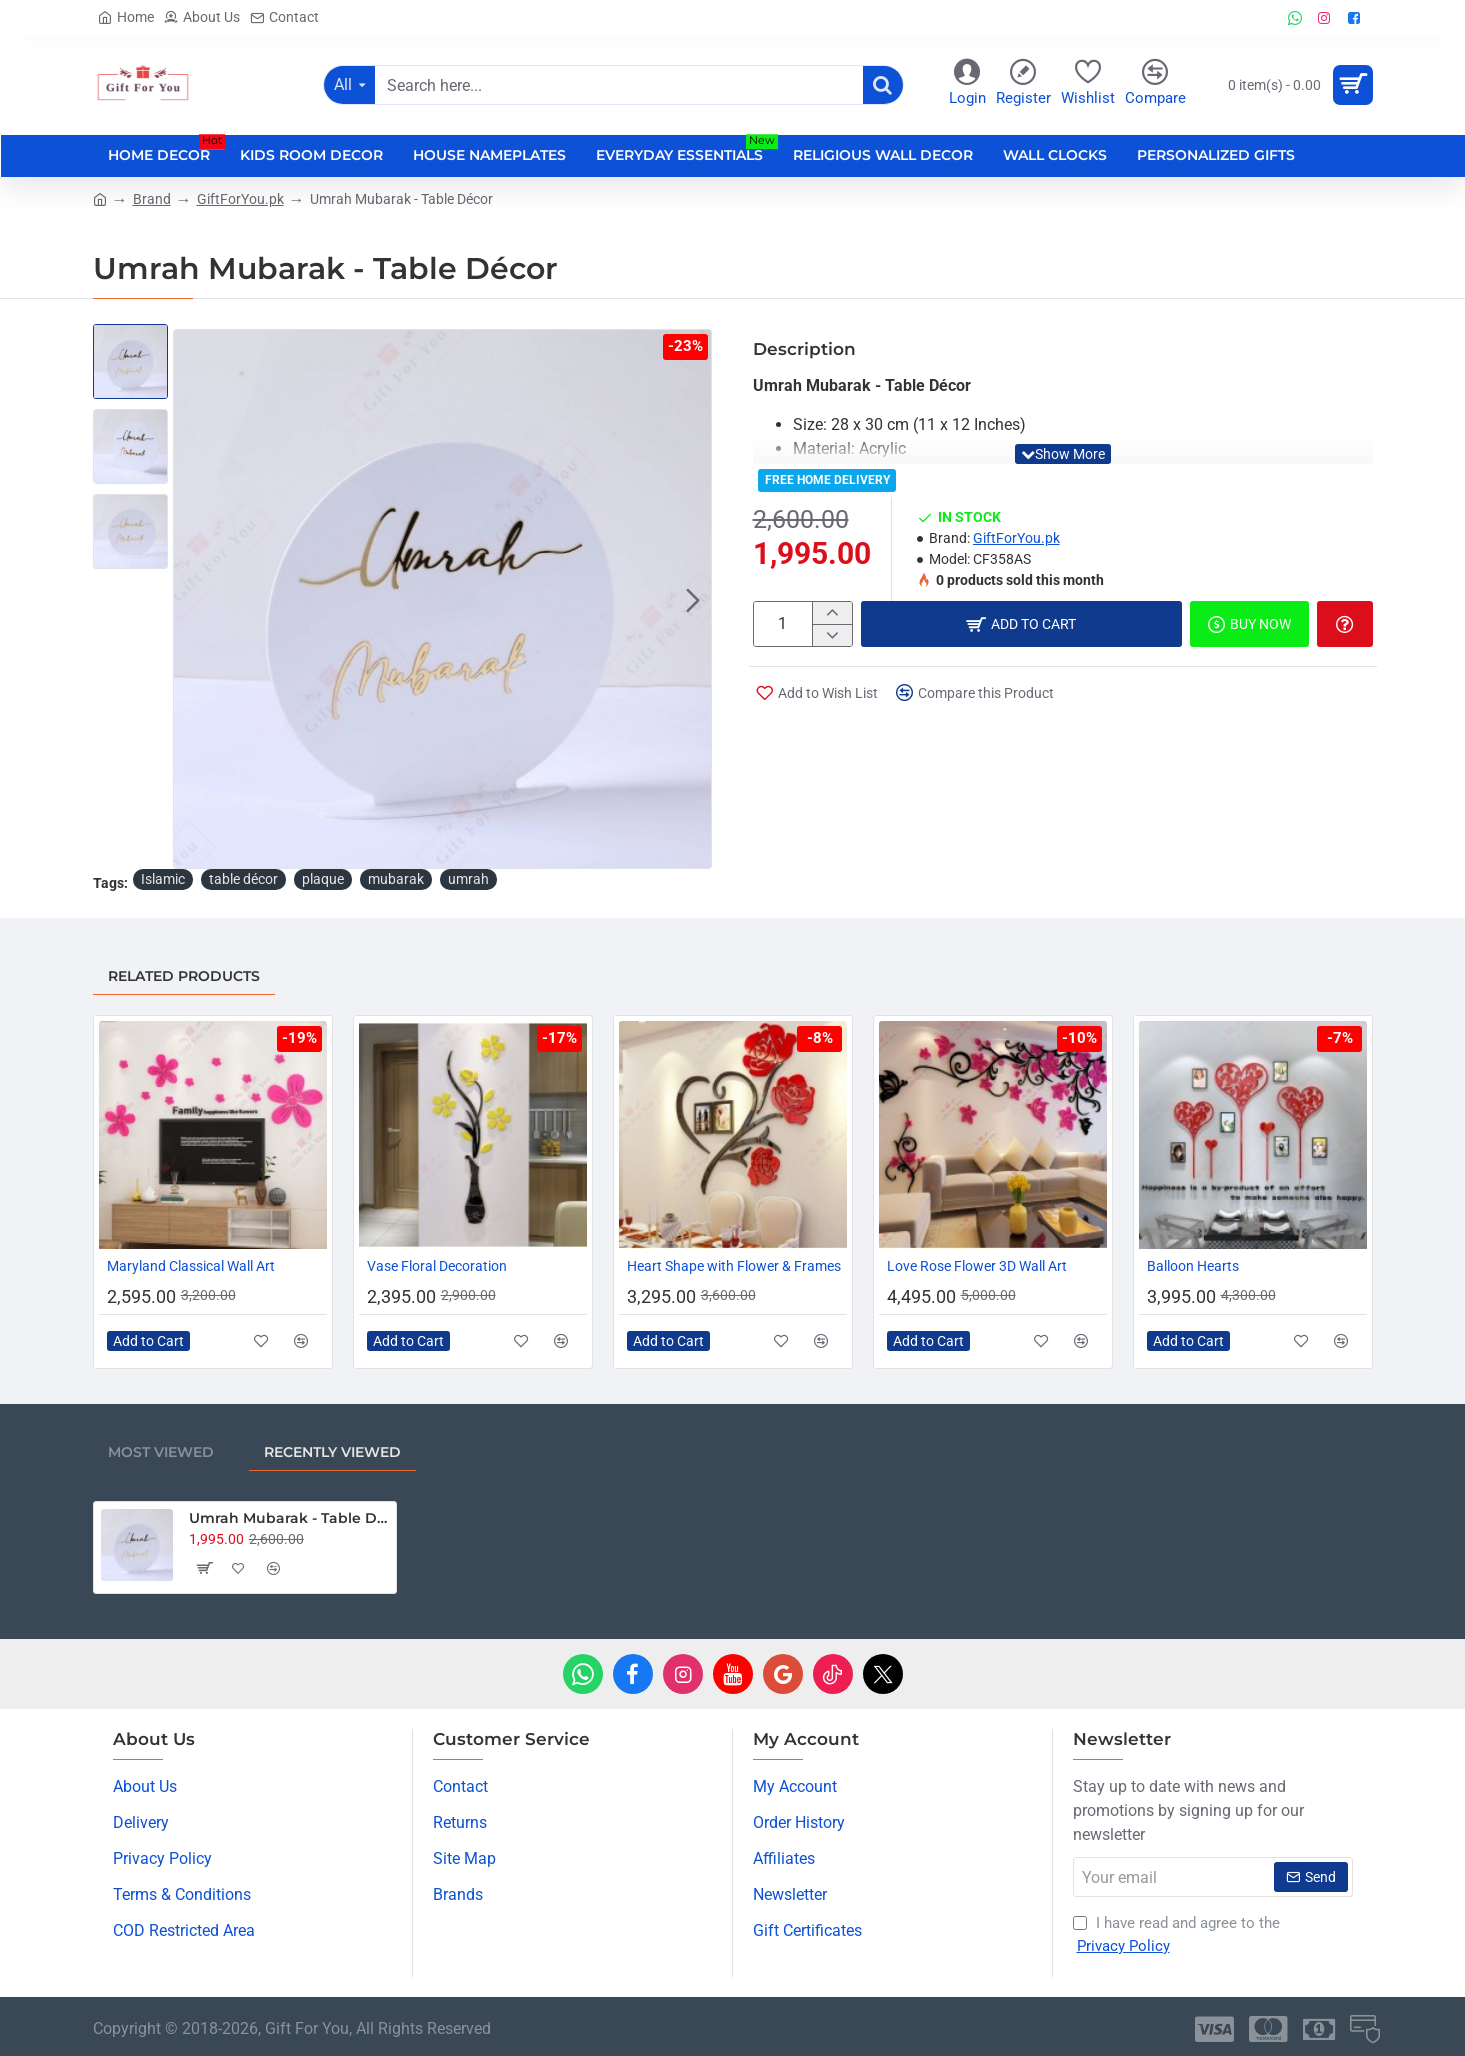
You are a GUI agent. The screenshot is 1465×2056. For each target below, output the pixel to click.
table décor (243, 879)
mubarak (396, 879)
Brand (152, 199)
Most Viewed (161, 1452)
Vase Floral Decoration (437, 1266)
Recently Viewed (332, 1452)
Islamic (163, 879)
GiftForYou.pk (240, 199)
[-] (831, 635)
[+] (831, 613)
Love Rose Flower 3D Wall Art (977, 1266)
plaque (323, 879)
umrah (468, 879)
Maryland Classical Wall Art (191, 1266)
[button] (693, 599)
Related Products (184, 976)
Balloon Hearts (1193, 1266)
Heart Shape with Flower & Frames (734, 1266)
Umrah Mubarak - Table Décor (289, 1518)
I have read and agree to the (1176, 1935)
